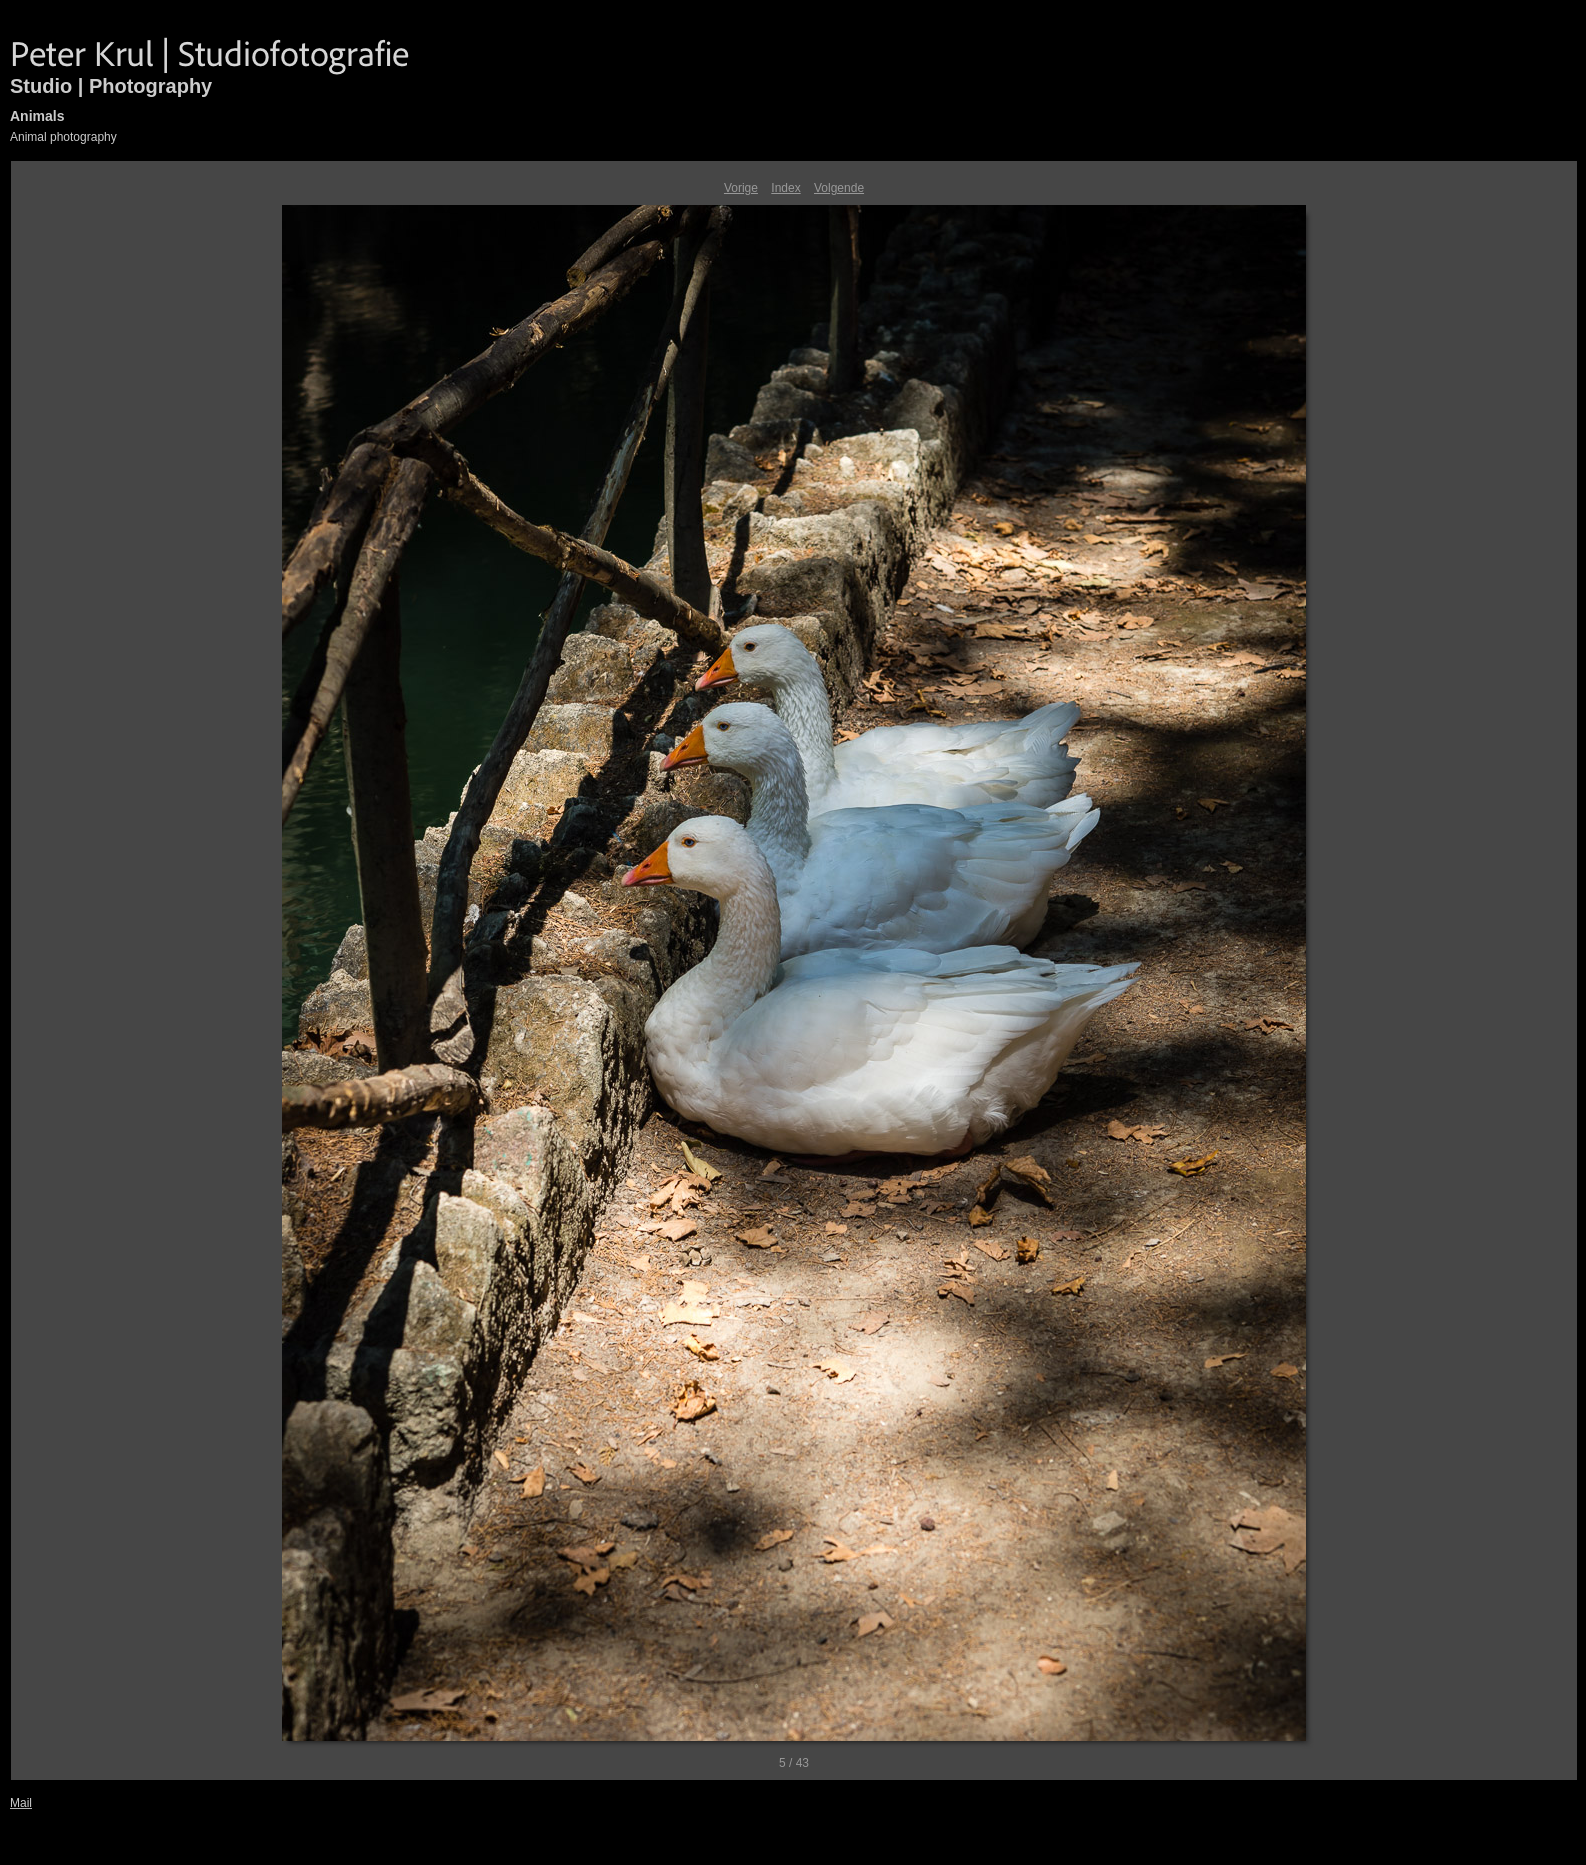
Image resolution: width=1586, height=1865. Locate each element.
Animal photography (63, 137)
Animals (37, 116)
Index (785, 188)
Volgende (839, 188)
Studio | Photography (111, 86)
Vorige (741, 188)
